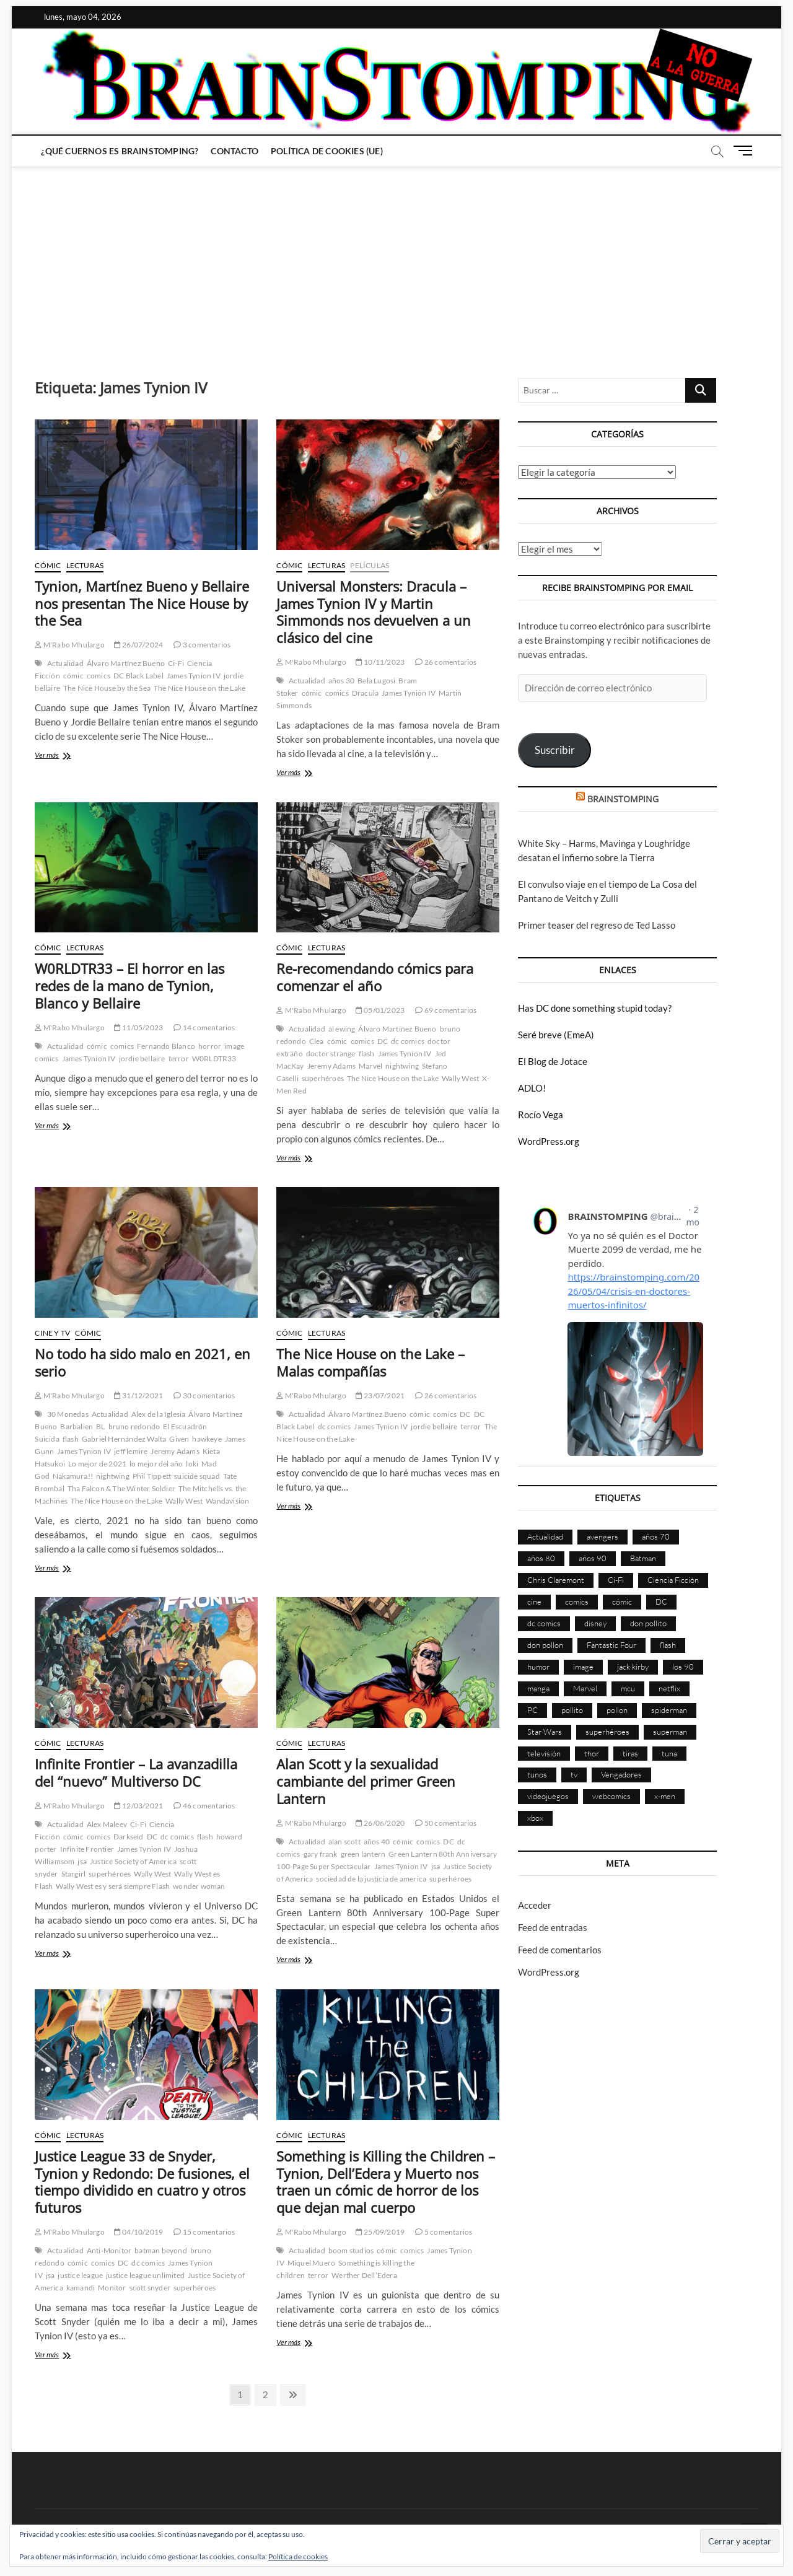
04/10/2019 (138, 2231)
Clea (316, 1041)
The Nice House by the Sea (107, 688)
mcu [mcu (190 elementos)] (628, 1688)
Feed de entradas (552, 1927)
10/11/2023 (380, 662)
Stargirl (73, 1873)
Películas (369, 565)
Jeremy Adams (331, 1066)
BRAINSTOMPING (623, 799)
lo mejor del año (156, 1463)
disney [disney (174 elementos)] (595, 1623)
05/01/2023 (380, 1010)
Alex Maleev (107, 1824)
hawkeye (206, 1439)
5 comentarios (443, 2231)
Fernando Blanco (166, 1046)
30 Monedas (68, 1414)
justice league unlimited (145, 2275)
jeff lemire (130, 1451)
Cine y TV (52, 1333)
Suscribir (555, 749)
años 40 (377, 1841)
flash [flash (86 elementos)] (668, 1645)
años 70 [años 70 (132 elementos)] (656, 1536)
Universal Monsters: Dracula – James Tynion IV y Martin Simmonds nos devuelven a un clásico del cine (373, 612)
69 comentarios (445, 1010)
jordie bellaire (142, 1058)
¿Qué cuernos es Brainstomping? (119, 151)
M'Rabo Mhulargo (69, 644)
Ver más (62, 756)
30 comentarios (204, 1395)
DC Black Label (138, 675)
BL (100, 1426)
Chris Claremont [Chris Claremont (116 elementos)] (555, 1580)
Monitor (112, 2287)
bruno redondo (134, 1426)
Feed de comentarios (560, 1949)
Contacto (234, 151)
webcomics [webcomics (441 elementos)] (611, 1796)
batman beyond (160, 2250)
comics (98, 675)
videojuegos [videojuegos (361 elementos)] (548, 1796)
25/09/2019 (380, 2231)
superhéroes (323, 1078)
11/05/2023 (138, 1027)
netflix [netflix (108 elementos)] (669, 1688)
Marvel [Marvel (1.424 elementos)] (585, 1688)
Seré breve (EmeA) (556, 1034)
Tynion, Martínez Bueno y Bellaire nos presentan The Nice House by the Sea (142, 603)
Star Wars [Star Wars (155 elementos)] (544, 1732)
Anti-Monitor (109, 2250)
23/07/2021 (380, 1395)
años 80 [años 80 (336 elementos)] (541, 1558)
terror (179, 1058)
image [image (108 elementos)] (583, 1666)
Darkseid (128, 1836)
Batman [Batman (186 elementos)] (643, 1558)
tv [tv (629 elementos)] (574, 1774)
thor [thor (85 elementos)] (591, 1753)
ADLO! (532, 1087)
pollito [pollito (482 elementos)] (572, 1710)
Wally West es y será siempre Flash (113, 1886)
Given (179, 1439)
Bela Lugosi (376, 680)
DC (382, 1041)
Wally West (460, 1078)
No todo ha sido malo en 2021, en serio (142, 1362)
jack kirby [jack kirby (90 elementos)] (633, 1666)
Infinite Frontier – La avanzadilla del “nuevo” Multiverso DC (136, 1772)
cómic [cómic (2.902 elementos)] (622, 1601)
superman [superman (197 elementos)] (670, 1732)
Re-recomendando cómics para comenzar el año (374, 977)
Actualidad (65, 663)
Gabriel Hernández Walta (124, 1439)
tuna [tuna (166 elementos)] (669, 1753)
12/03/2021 (138, 1805)
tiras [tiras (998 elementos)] (630, 1753)
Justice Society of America (133, 1861)
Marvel (370, 1066)
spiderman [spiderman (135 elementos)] (669, 1710)
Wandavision (227, 1500)
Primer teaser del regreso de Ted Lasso (596, 925)
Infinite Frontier (87, 1849)
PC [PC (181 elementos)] (532, 1710)
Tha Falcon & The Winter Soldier (121, 1488)
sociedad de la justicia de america (371, 1878)
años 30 (341, 680)
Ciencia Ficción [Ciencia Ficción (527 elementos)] (673, 1580)
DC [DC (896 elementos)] (661, 1601)
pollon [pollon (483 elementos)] (617, 1710)
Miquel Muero (311, 2262)
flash (367, 1053)
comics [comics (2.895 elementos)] (577, 1601)
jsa (82, 1861)
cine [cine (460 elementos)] (534, 1601)
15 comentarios (204, 2231)
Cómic (48, 565)
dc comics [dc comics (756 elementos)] (544, 1623)
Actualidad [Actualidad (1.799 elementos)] (545, 1536)
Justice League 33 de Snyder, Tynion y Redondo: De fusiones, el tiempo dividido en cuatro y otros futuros (142, 2182)
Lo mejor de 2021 (97, 1463)
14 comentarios (204, 1027)
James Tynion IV (194, 675)
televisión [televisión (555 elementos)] (544, 1753)
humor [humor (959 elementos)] (538, 1666)
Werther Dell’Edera (364, 2275)
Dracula (365, 693)
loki (192, 1463)
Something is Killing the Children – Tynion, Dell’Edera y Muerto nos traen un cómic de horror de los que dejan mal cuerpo (385, 2182)
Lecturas (85, 565)
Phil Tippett (152, 1476)
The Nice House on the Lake (199, 688)
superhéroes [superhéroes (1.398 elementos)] (607, 1732)
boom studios (351, 2250)
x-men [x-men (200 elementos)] (664, 1796)
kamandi (80, 2287)
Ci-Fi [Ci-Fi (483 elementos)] (616, 1580)
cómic (73, 675)
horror (209, 1046)
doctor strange (331, 1053)
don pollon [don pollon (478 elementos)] (545, 1645)
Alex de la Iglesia (158, 1414)
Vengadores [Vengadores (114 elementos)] (621, 1774)
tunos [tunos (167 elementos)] (537, 1774)
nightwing (402, 1066)
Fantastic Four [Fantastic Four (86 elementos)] (611, 1645)
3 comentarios (201, 644)
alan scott (344, 1841)
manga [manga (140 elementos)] (538, 1688)
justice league (80, 2275)
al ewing (342, 1028)
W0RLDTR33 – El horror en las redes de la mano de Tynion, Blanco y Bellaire (129, 985)
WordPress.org (548, 1141)
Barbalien (76, 1426)
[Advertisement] (396, 260)
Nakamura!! (73, 1476)
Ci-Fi (176, 663)
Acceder (534, 1905)
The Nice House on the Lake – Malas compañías (370, 1362)
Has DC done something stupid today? (595, 1008)
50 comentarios (445, 1823)
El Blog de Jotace (552, 1061)
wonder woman (199, 1886)
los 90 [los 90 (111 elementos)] (683, 1666)
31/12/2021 (138, 1395)
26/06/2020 (380, 1823)
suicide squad (197, 1476)
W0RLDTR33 (214, 1058)
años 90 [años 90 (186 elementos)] (593, 1558)
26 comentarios (445, 662)
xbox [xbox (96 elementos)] (535, 1818)
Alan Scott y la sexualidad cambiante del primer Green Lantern (365, 1781)
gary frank (321, 1854)
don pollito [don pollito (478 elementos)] (648, 1623)
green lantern (363, 1854)
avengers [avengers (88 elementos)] (602, 1536)
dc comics (407, 1041)
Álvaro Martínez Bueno (126, 663)
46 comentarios (204, 1805)
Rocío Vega (540, 1114)
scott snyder (149, 2287)
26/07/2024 (138, 644)
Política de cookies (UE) (327, 151)
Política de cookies (298, 2556)
